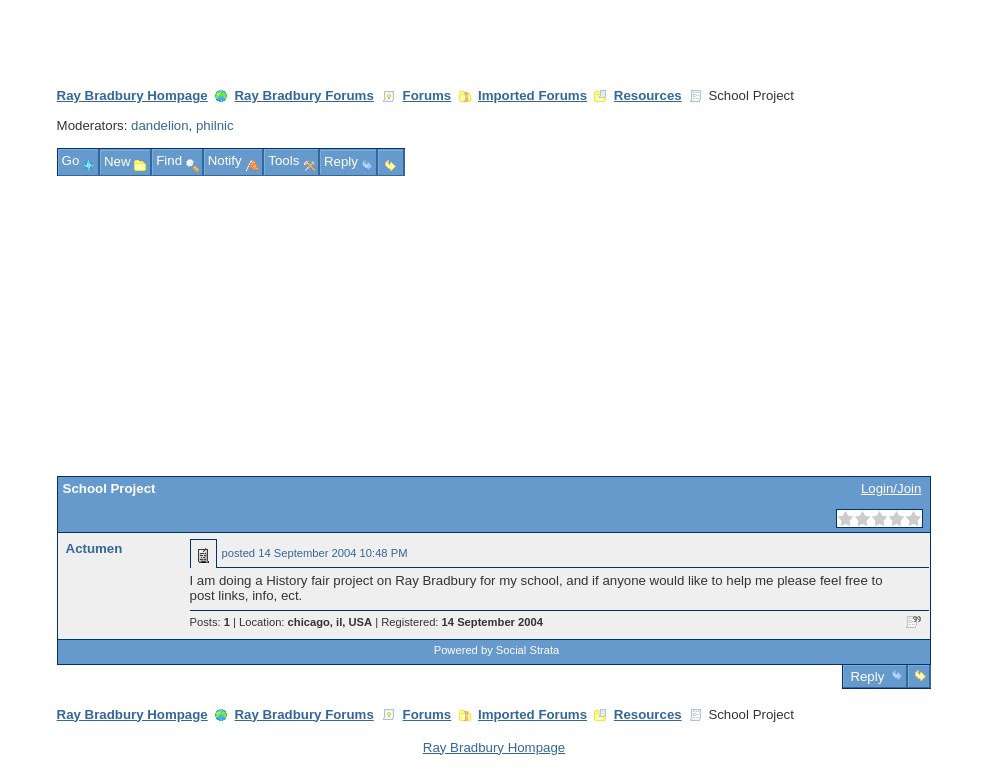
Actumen (94, 548)
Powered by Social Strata (497, 650)
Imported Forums (532, 95)
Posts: (210, 622)
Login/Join (891, 488)
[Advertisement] (494, 326)
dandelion (160, 125)
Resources (648, 95)
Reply (867, 676)
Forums (427, 95)
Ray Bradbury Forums (303, 95)
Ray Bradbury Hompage (132, 95)
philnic (215, 125)
